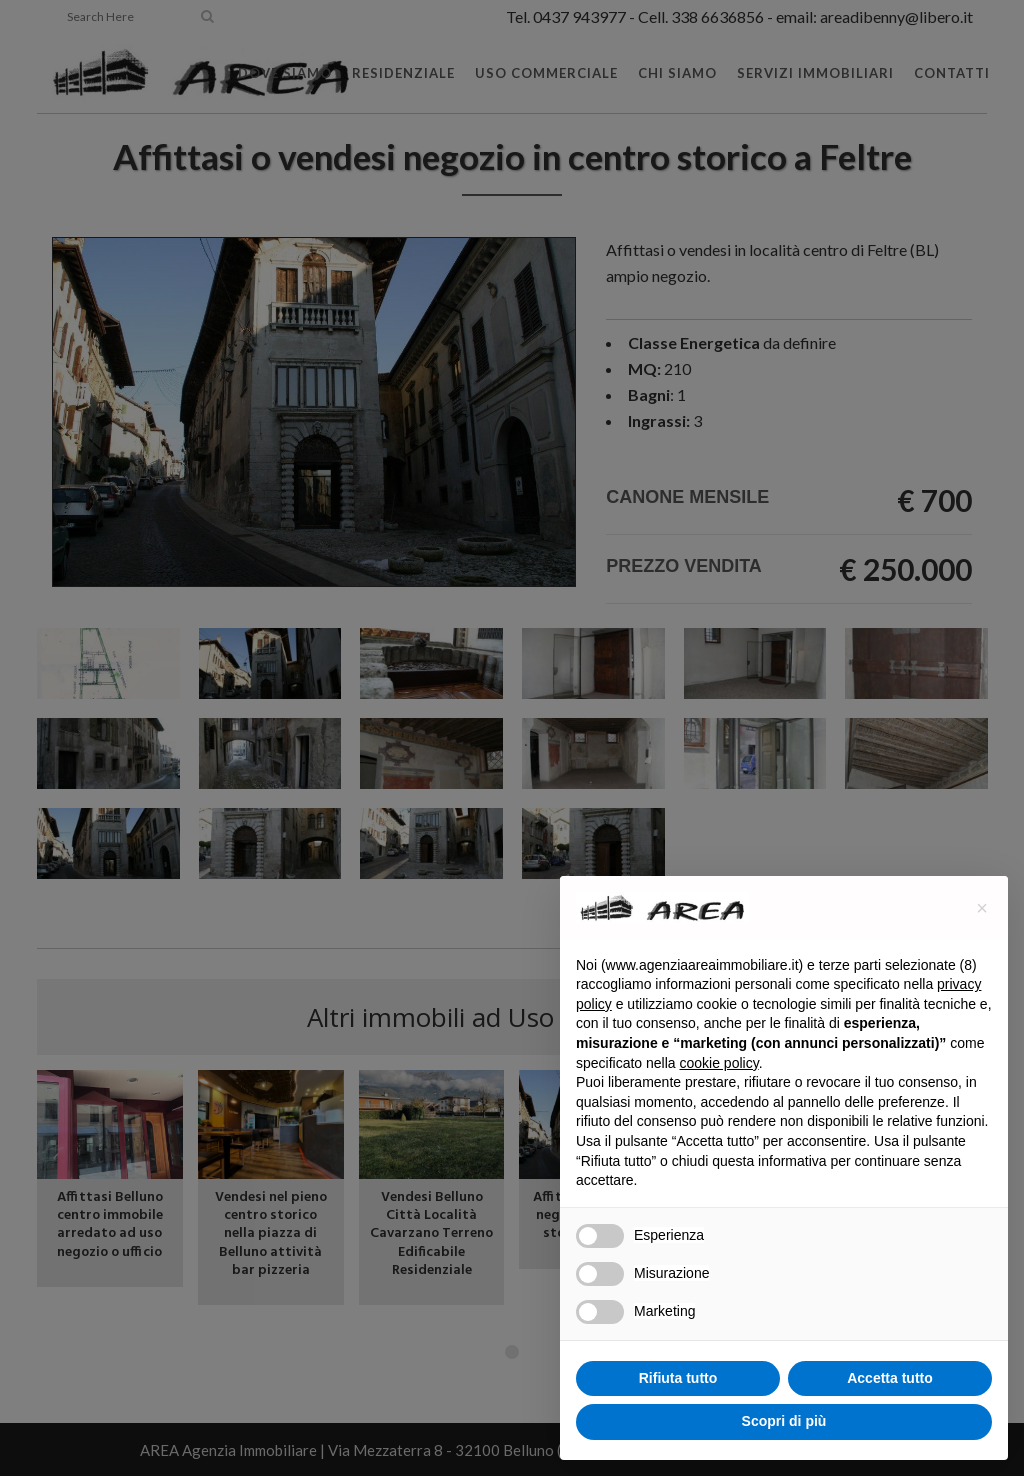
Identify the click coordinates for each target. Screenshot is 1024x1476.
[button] (982, 908)
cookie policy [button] (719, 1063)
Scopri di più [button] (784, 1421)
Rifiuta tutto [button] (678, 1378)
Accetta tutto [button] (890, 1378)
